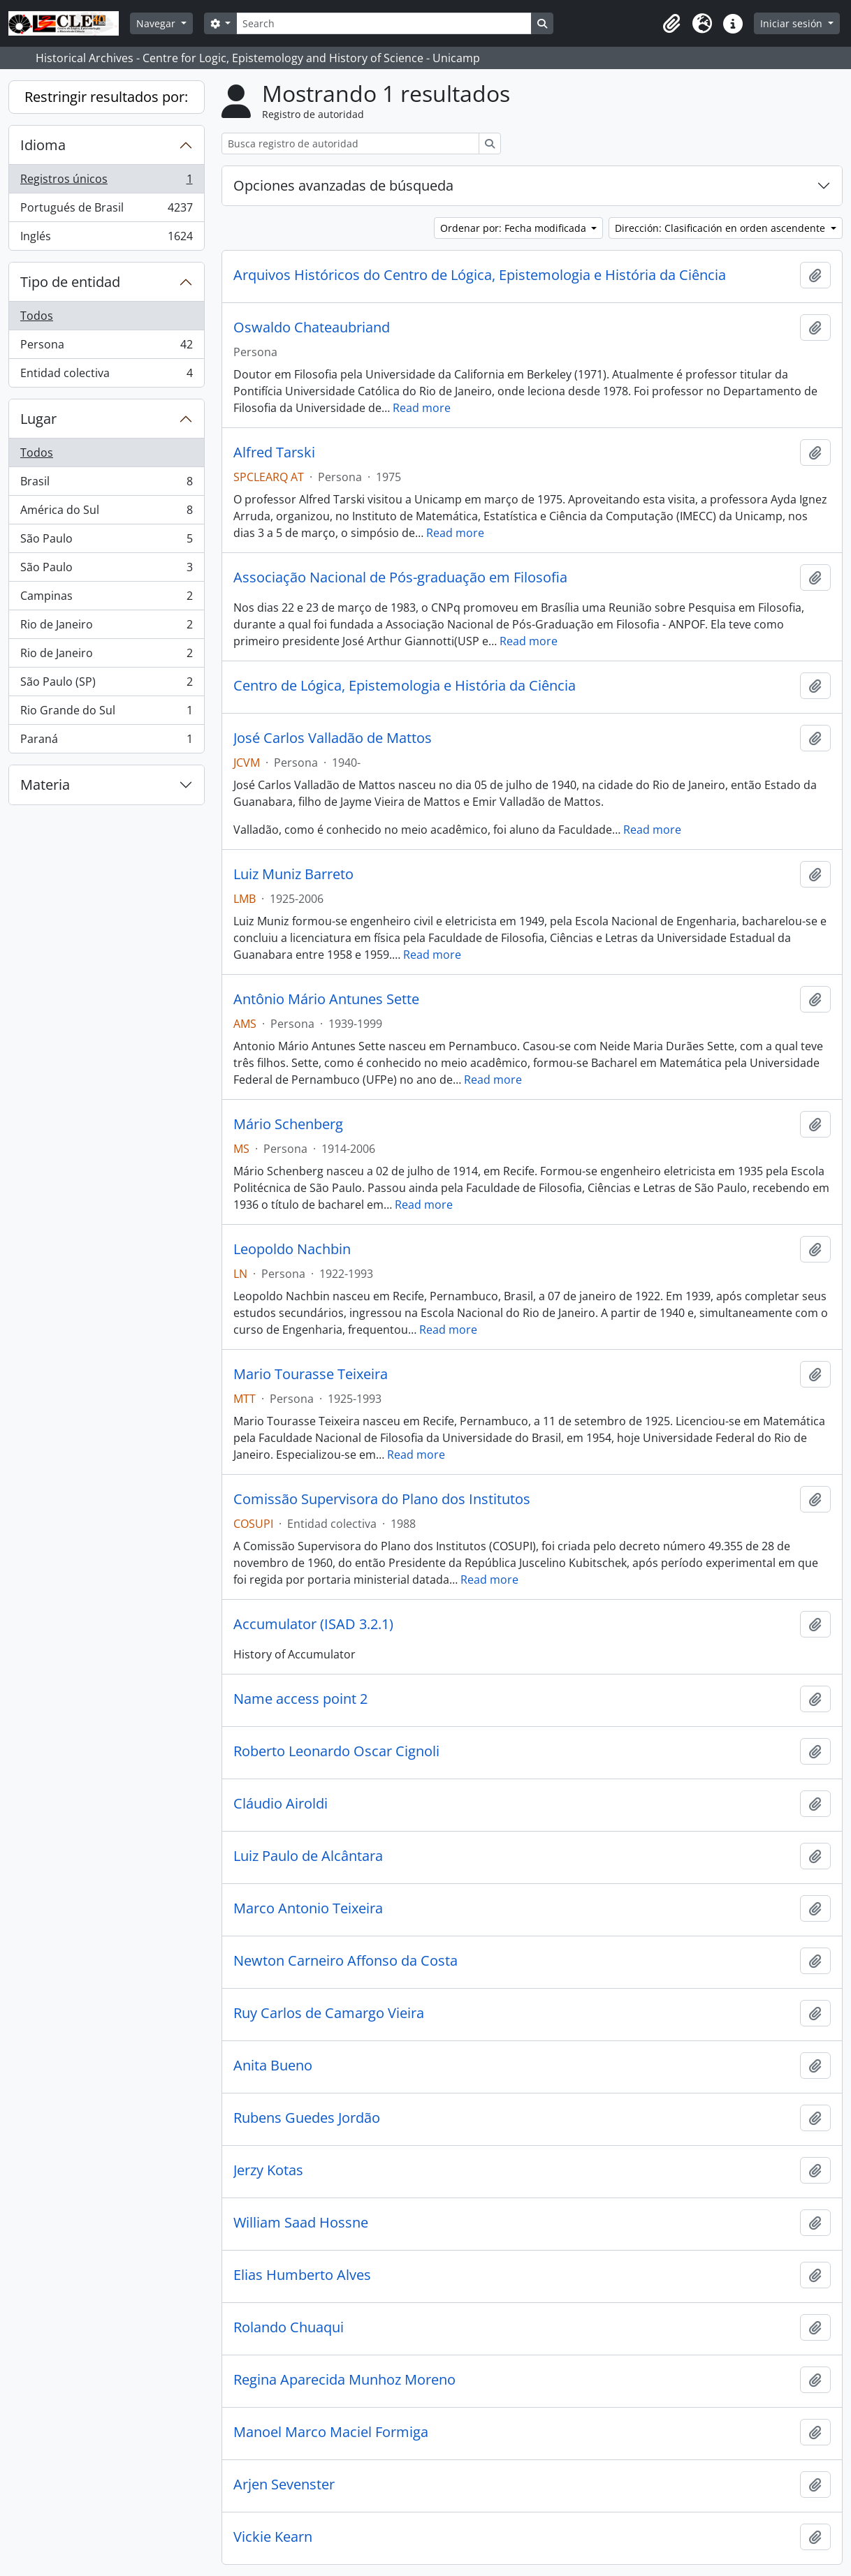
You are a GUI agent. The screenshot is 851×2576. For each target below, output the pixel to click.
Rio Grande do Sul (106, 713)
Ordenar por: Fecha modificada (514, 228)
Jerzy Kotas (268, 2170)
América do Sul (106, 512)
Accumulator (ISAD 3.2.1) (313, 1624)
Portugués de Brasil (106, 210)
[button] (671, 23)
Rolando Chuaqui (288, 2327)
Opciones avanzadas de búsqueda (343, 185)
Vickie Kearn (272, 2537)
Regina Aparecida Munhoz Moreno (344, 2379)
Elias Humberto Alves (302, 2275)
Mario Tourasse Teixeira (310, 1374)
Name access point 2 (300, 1699)
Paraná (106, 741)
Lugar (38, 418)
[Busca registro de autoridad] (350, 143)
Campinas (106, 598)
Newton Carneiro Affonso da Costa (345, 1960)
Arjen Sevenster (284, 2484)
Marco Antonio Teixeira (308, 1908)
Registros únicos (106, 181)
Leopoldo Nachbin (292, 1249)
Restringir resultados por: (106, 96)
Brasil (106, 484)
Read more (422, 407)
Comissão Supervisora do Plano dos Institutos (381, 1499)
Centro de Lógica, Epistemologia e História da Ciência (404, 685)
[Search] (383, 23)
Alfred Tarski (274, 452)
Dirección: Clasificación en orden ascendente (721, 228)
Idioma (43, 144)
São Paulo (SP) (106, 684)
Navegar (157, 23)
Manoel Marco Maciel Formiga (330, 2432)
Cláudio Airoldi (280, 1803)
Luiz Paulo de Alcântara (308, 1856)
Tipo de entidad (70, 281)
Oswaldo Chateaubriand (311, 327)
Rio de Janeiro (106, 627)
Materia (45, 784)
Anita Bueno (272, 2065)
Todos (36, 315)
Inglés (106, 239)
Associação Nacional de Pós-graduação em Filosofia (400, 577)
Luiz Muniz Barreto (293, 874)
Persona (106, 347)
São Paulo (106, 541)
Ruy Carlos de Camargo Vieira (328, 2013)
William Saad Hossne (300, 2222)
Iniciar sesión (792, 23)
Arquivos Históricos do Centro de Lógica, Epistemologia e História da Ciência (479, 275)
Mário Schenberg (288, 1124)
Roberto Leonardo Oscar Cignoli (336, 1751)
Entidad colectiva (106, 376)
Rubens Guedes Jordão (306, 2118)
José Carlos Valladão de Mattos (332, 738)
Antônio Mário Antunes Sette (326, 999)
